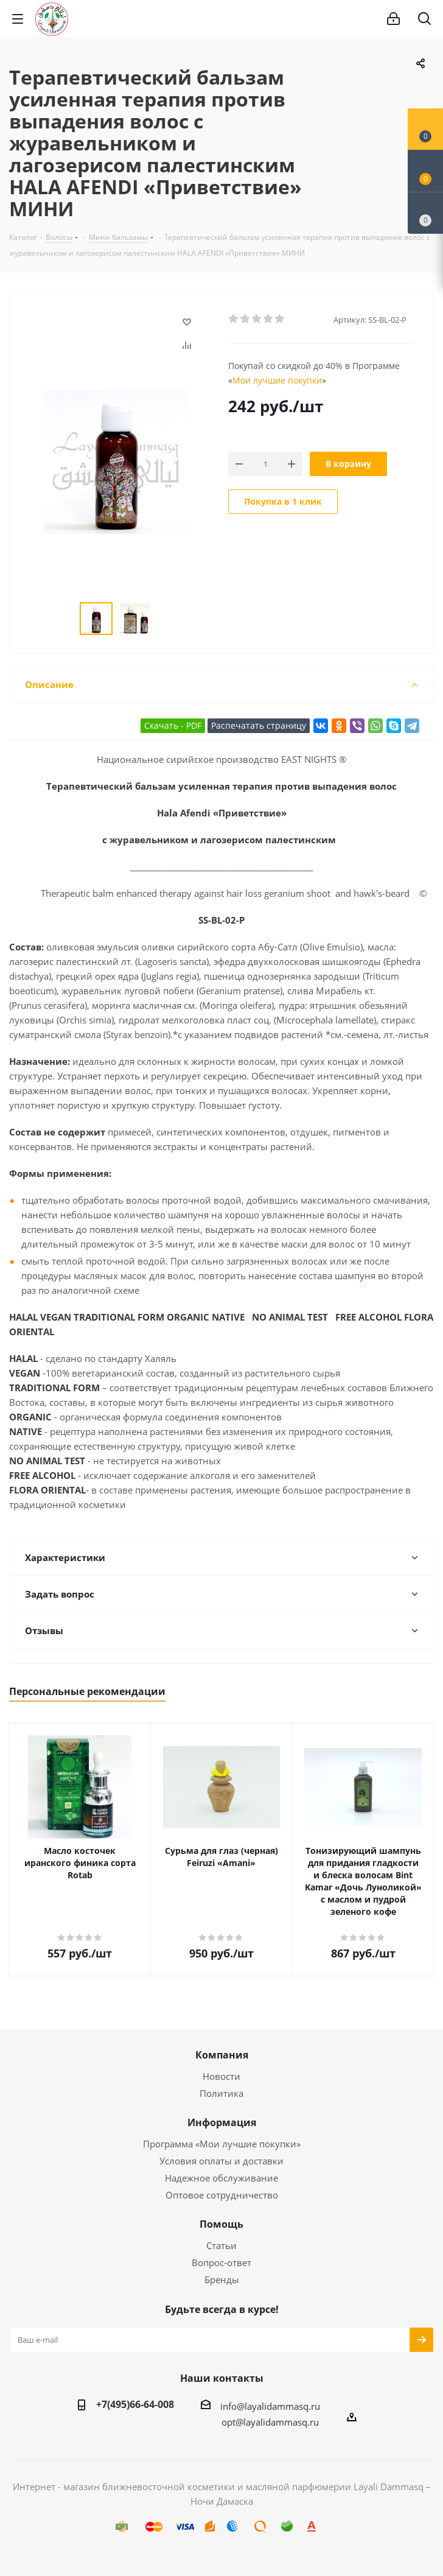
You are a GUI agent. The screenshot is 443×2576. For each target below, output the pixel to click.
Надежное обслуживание (221, 2178)
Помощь (221, 2224)
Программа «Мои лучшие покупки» (222, 2144)
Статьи (221, 2245)
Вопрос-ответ (221, 2262)
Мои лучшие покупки (277, 380)
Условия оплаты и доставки (221, 2161)
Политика (221, 2093)
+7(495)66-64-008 (135, 2404)
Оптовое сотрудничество (222, 2195)
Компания (221, 2055)
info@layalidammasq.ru (270, 2406)
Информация (221, 2122)
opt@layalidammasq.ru (270, 2422)
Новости (221, 2076)
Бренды (221, 2279)
